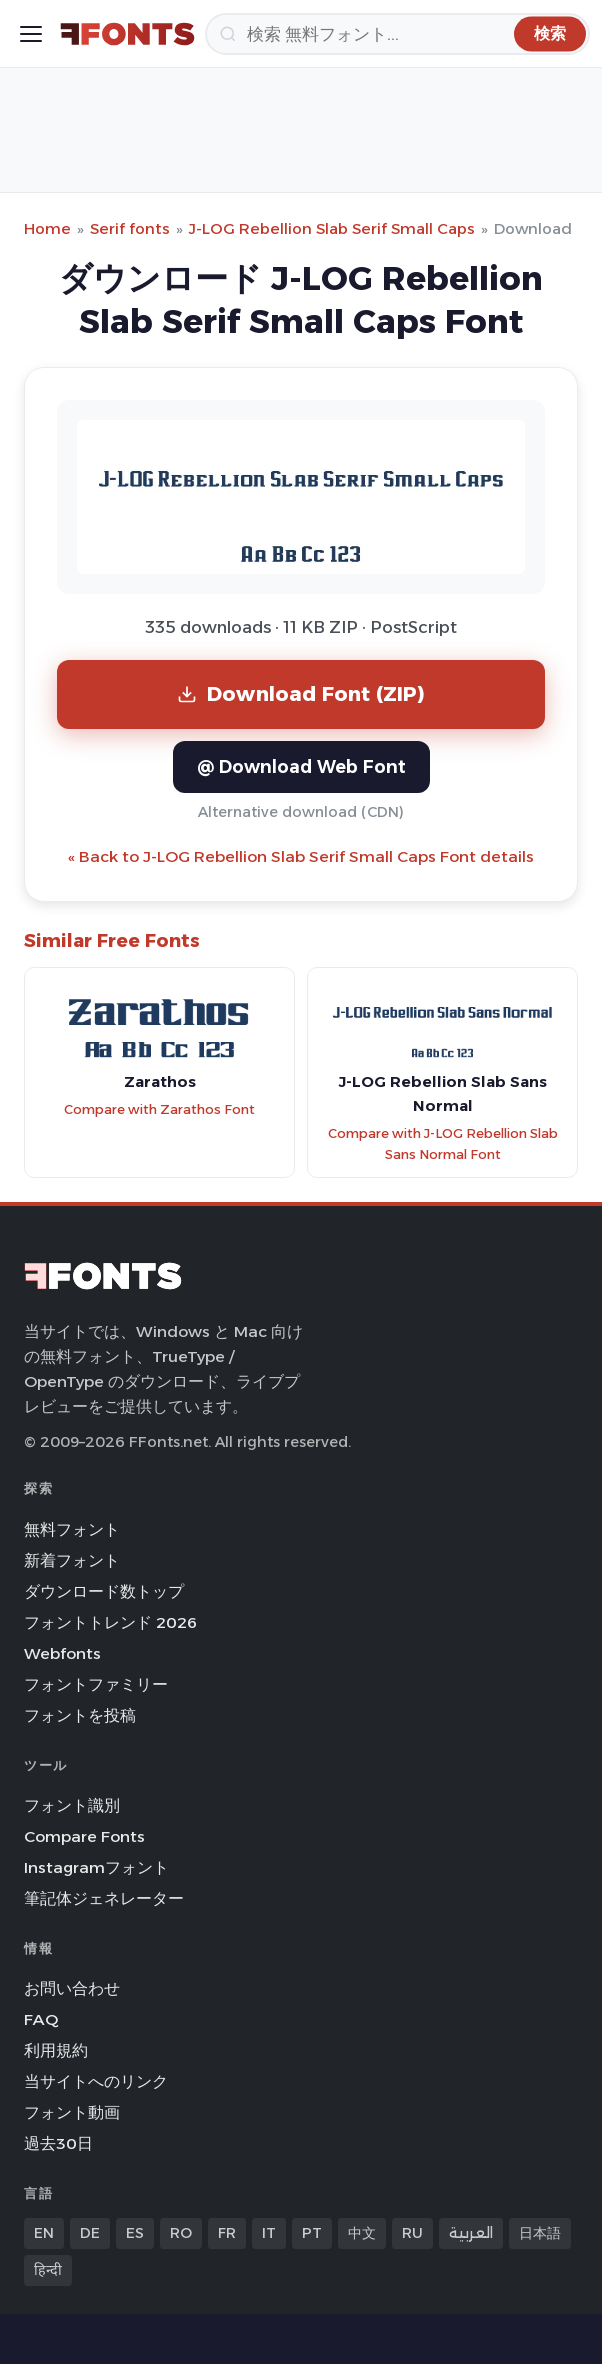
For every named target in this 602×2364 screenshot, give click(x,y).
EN (44, 2233)
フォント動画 (72, 2112)
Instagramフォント (96, 1867)
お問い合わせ (72, 1988)
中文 (362, 2233)
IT (269, 2233)
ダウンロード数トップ (104, 1591)
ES (135, 2233)
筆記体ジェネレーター (104, 1898)
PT (312, 2233)
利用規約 (56, 2050)
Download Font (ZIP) (301, 693)
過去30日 (58, 2143)
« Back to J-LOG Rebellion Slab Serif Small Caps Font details (301, 856)
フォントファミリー (96, 1684)
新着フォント (72, 1560)
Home (47, 228)
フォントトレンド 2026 (110, 1622)
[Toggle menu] (31, 34)
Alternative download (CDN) (301, 812)
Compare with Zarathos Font (159, 1109)
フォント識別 (72, 1805)
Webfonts (62, 1653)
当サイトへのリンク (96, 2081)
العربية (471, 2233)
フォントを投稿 (80, 1715)
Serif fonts (130, 228)
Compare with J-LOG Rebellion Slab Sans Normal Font (443, 1144)
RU (412, 2233)
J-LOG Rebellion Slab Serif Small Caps (332, 228)
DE (90, 2233)
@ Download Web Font (301, 766)
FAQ (41, 2019)
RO (181, 2233)
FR (227, 2233)
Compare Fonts (84, 1836)
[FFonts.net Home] (127, 34)
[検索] (397, 34)
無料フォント (72, 1529)
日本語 (540, 2233)
